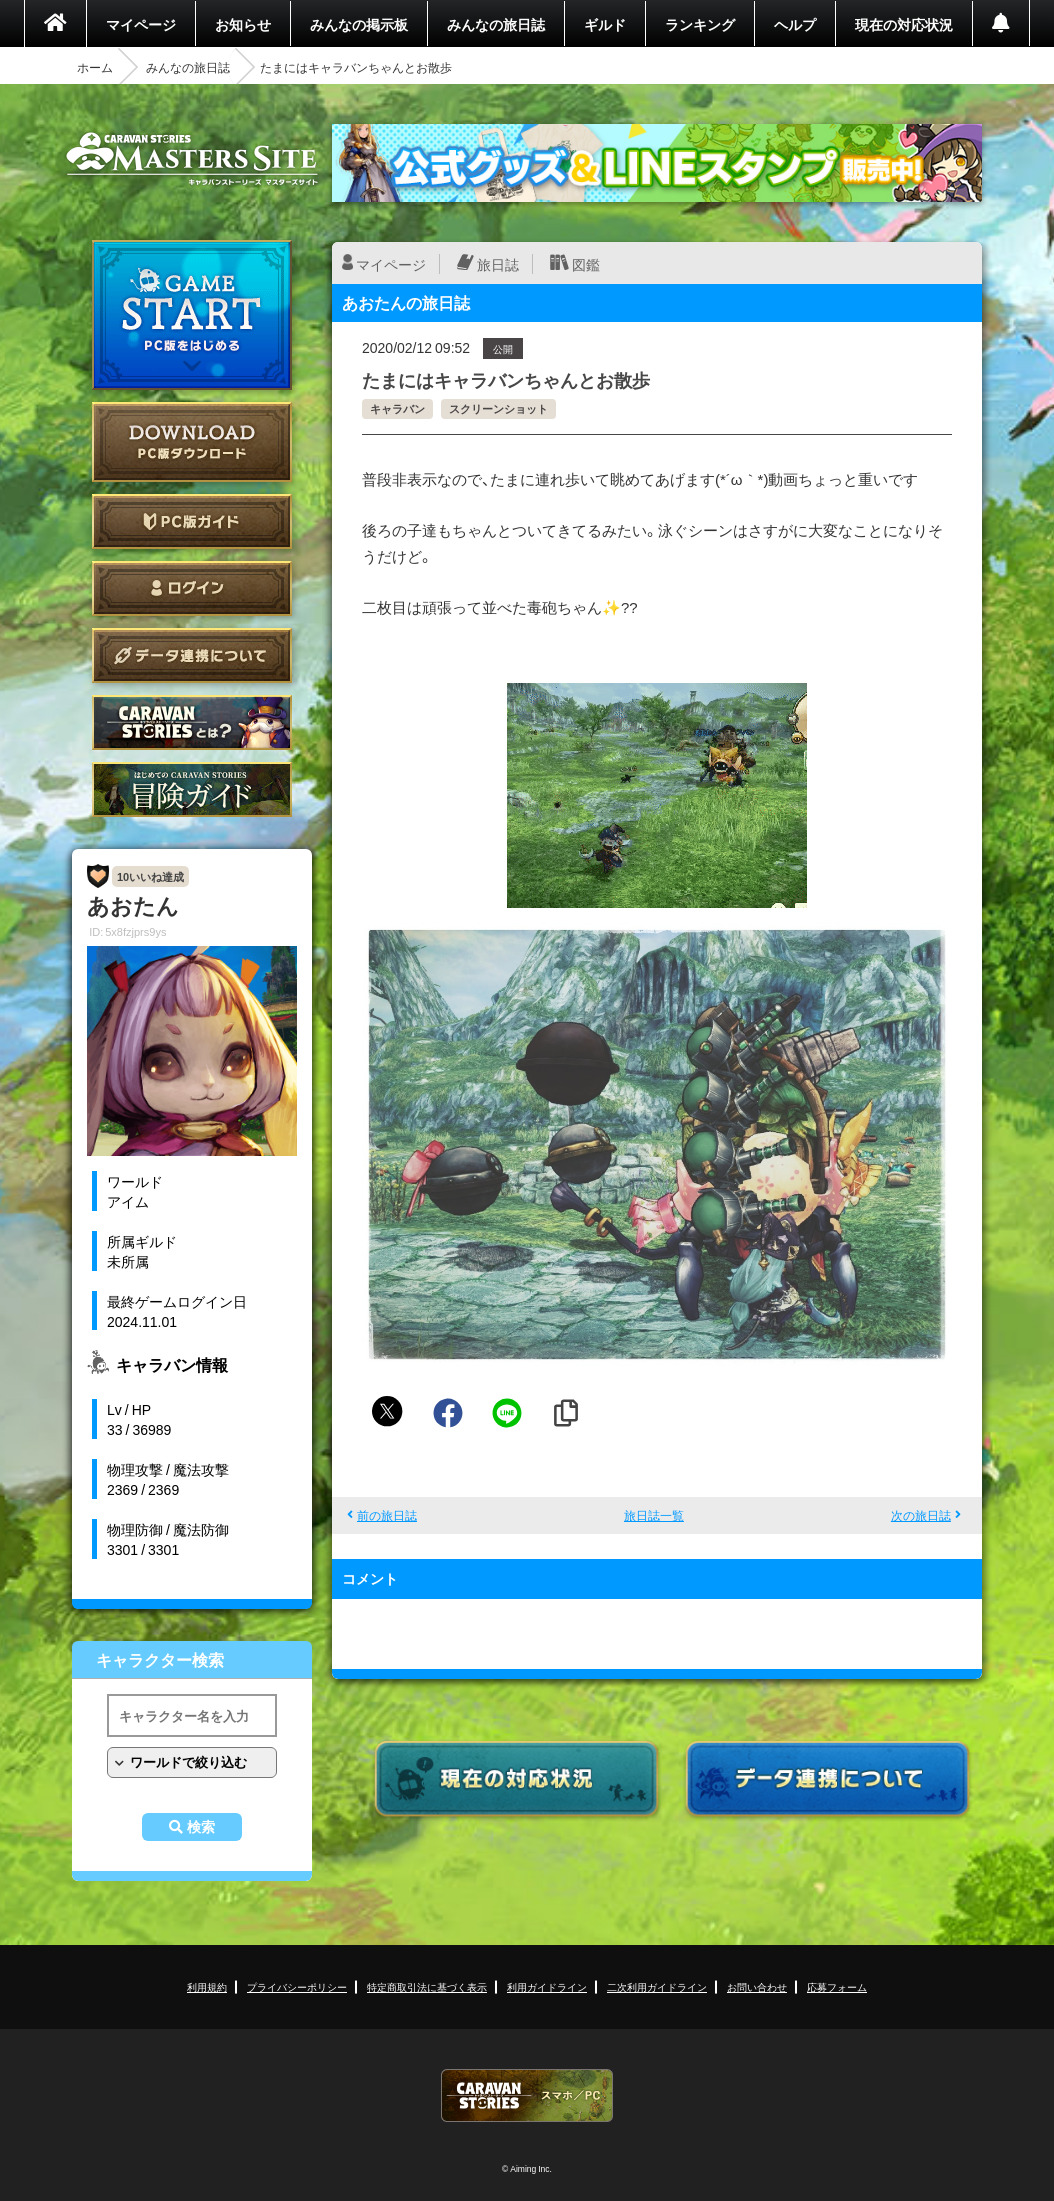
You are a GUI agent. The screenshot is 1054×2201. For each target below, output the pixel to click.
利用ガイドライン (547, 1986)
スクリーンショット (498, 408)
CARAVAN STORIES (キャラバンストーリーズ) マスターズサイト (192, 159)
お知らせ (243, 24)
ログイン (192, 588)
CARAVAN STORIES (527, 2095)
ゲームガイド (192, 789)
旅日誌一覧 (654, 1515)
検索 (201, 1827)
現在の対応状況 (904, 24)
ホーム (95, 67)
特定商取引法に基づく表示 (427, 1986)
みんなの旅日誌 (496, 24)
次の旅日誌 (921, 1515)
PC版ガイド (192, 521)
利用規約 (207, 1986)
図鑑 (586, 264)
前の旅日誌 (387, 1515)
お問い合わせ (757, 1986)
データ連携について (192, 655)
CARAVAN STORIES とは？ (192, 722)
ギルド (605, 24)
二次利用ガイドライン (657, 1986)
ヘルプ (795, 24)
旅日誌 (498, 264)
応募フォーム (837, 1986)
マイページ (141, 24)
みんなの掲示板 (359, 24)
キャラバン (397, 408)
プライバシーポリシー (297, 1986)
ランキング (700, 24)
